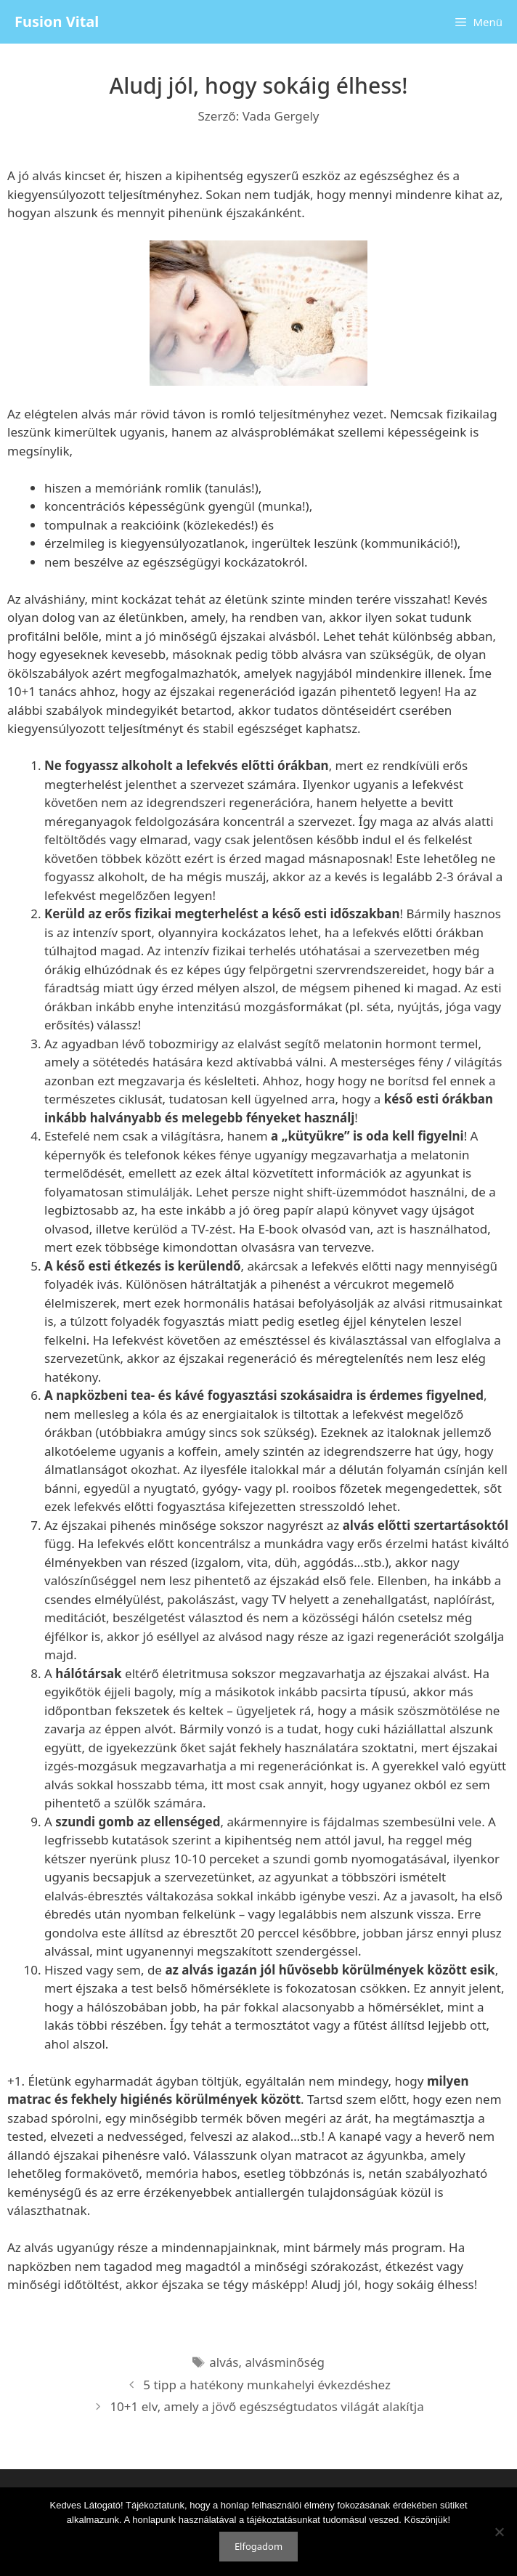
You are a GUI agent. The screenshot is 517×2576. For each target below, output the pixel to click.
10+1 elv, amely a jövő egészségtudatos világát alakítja (266, 2406)
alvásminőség (285, 2362)
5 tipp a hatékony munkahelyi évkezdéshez (267, 2384)
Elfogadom (258, 2546)
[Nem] (499, 2531)
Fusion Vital (57, 21)
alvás (223, 2362)
